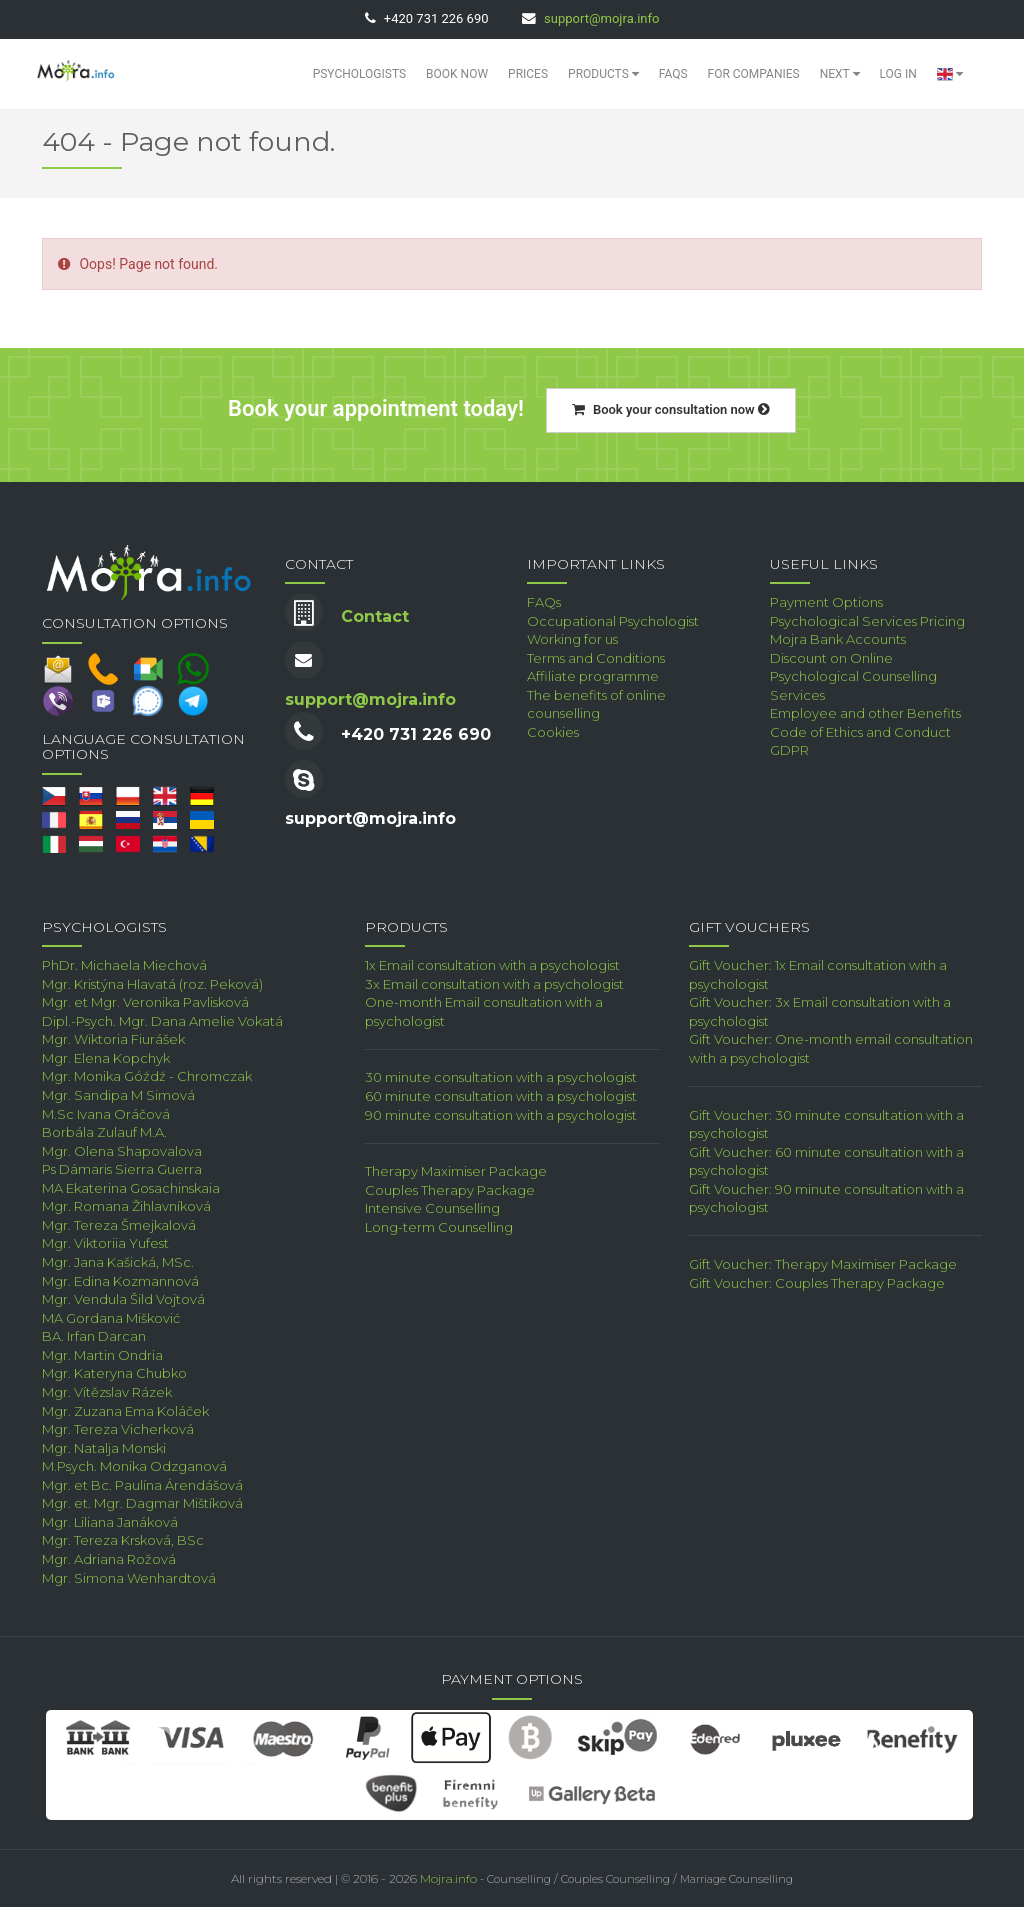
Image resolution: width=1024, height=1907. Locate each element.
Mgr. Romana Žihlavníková (126, 1206)
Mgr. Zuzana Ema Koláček (125, 1411)
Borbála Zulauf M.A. (104, 1132)
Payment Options (826, 602)
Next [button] (840, 74)
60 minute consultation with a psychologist (501, 1096)
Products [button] (603, 74)
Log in (898, 74)
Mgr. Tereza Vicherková (118, 1429)
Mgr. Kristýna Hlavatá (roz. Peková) (152, 984)
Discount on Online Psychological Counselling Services (853, 676)
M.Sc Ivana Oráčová (106, 1114)
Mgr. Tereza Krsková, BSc (123, 1540)
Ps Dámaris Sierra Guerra (122, 1169)
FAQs (673, 74)
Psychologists (359, 74)
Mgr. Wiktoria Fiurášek (113, 1039)
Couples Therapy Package (450, 1190)
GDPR (789, 750)
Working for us (572, 639)
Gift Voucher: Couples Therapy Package (817, 1283)
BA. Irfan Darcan (94, 1336)
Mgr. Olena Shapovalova (122, 1151)
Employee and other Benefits (865, 713)
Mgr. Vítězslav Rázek (107, 1392)
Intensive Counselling (432, 1208)
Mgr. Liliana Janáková (110, 1522)
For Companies (754, 74)
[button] (950, 74)
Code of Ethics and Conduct (860, 732)
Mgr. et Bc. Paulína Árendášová (142, 1485)
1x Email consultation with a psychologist (492, 965)
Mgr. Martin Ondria (102, 1355)
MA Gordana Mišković (111, 1318)
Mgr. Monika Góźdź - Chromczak (147, 1076)
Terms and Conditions (596, 658)
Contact (375, 616)
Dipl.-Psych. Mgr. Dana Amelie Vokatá (162, 1021)
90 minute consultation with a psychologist (501, 1115)
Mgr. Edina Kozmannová (120, 1281)
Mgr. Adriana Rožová (109, 1559)
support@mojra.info (601, 18)
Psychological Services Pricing (867, 621)
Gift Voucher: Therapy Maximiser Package (823, 1264)
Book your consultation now (671, 409)
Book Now (457, 74)
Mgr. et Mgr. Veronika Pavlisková (145, 1002)
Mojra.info (448, 1878)
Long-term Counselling (439, 1227)
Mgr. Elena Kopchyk (106, 1058)
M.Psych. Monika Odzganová (134, 1466)
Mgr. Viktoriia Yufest (105, 1243)
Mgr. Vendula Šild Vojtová (123, 1299)
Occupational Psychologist (613, 621)
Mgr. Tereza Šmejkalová (119, 1225)
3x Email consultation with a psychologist (494, 984)
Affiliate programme (593, 676)
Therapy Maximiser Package (456, 1171)
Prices (528, 74)
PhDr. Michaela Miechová (124, 965)
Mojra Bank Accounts (838, 639)
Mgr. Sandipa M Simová (118, 1095)
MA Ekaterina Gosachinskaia (131, 1188)
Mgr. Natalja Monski (104, 1448)
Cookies (553, 732)
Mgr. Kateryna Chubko (114, 1373)
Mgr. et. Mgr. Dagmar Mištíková (142, 1503)
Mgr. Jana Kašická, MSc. (118, 1262)
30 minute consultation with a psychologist (501, 1077)
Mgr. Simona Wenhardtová (129, 1578)
